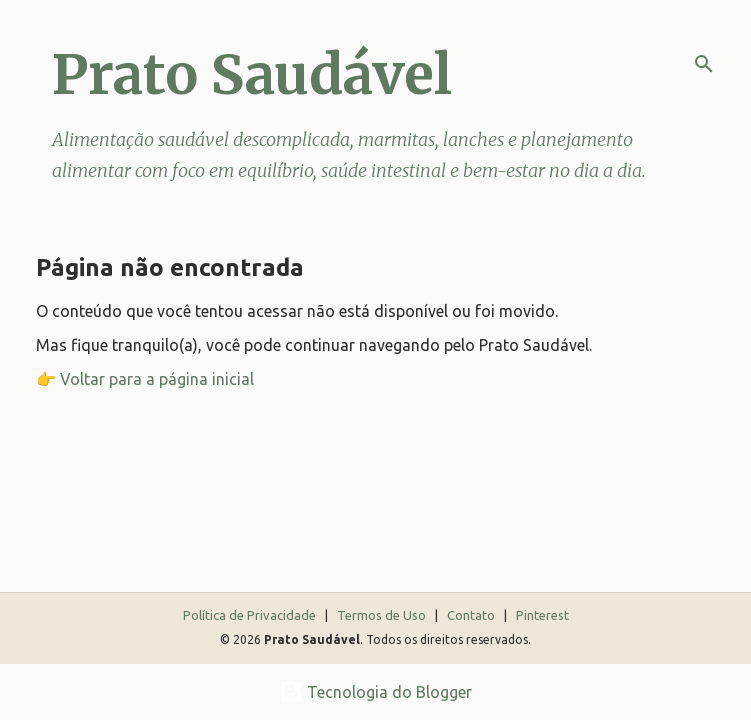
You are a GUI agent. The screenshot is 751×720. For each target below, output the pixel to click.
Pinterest (542, 615)
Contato (472, 615)
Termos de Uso (383, 615)
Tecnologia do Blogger (375, 692)
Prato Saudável (252, 74)
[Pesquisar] (704, 64)
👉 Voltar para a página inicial (145, 379)
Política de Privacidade (251, 615)
